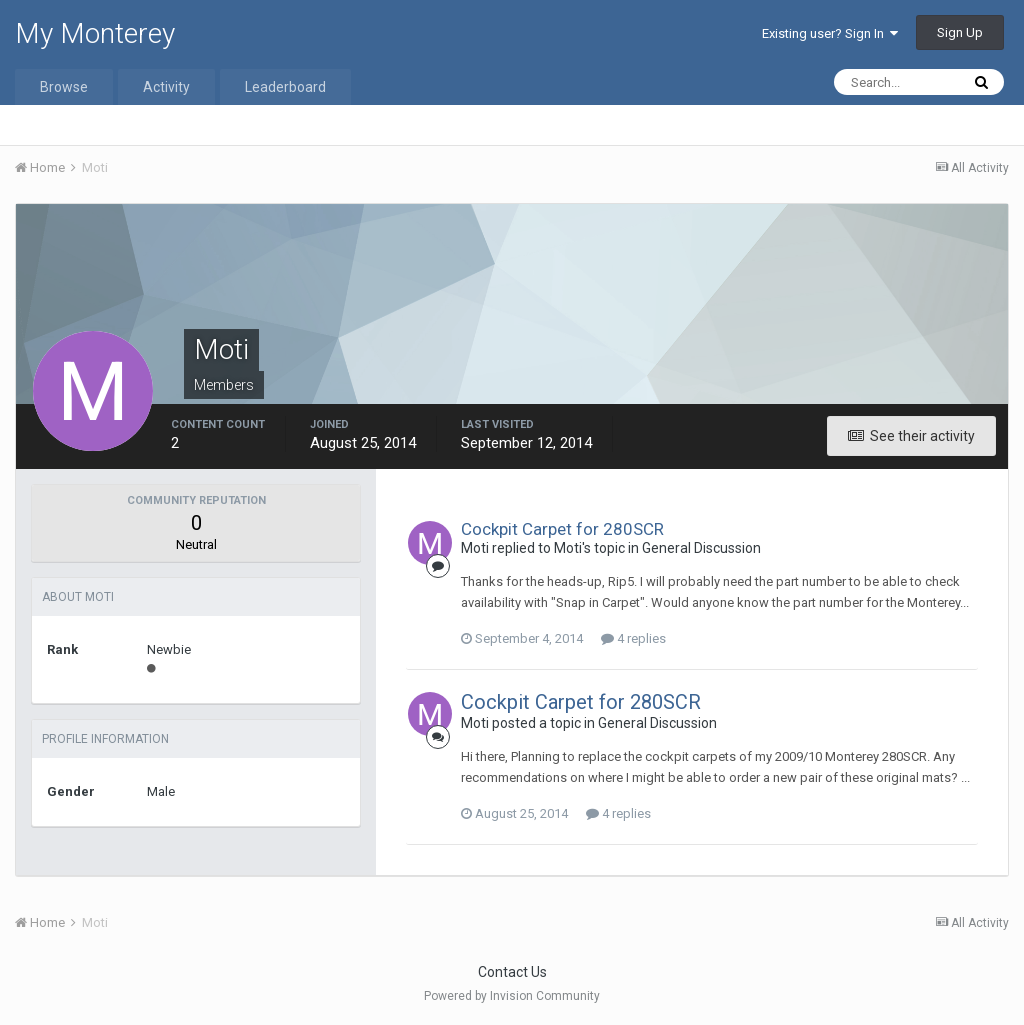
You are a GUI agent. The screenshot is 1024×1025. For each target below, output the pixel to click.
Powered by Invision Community (512, 996)
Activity (166, 87)
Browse (64, 87)
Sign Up (960, 32)
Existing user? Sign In (830, 33)
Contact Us (512, 972)
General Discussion (701, 548)
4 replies (633, 638)
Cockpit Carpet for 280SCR (562, 529)
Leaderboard (285, 87)
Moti (475, 548)
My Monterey (95, 33)
